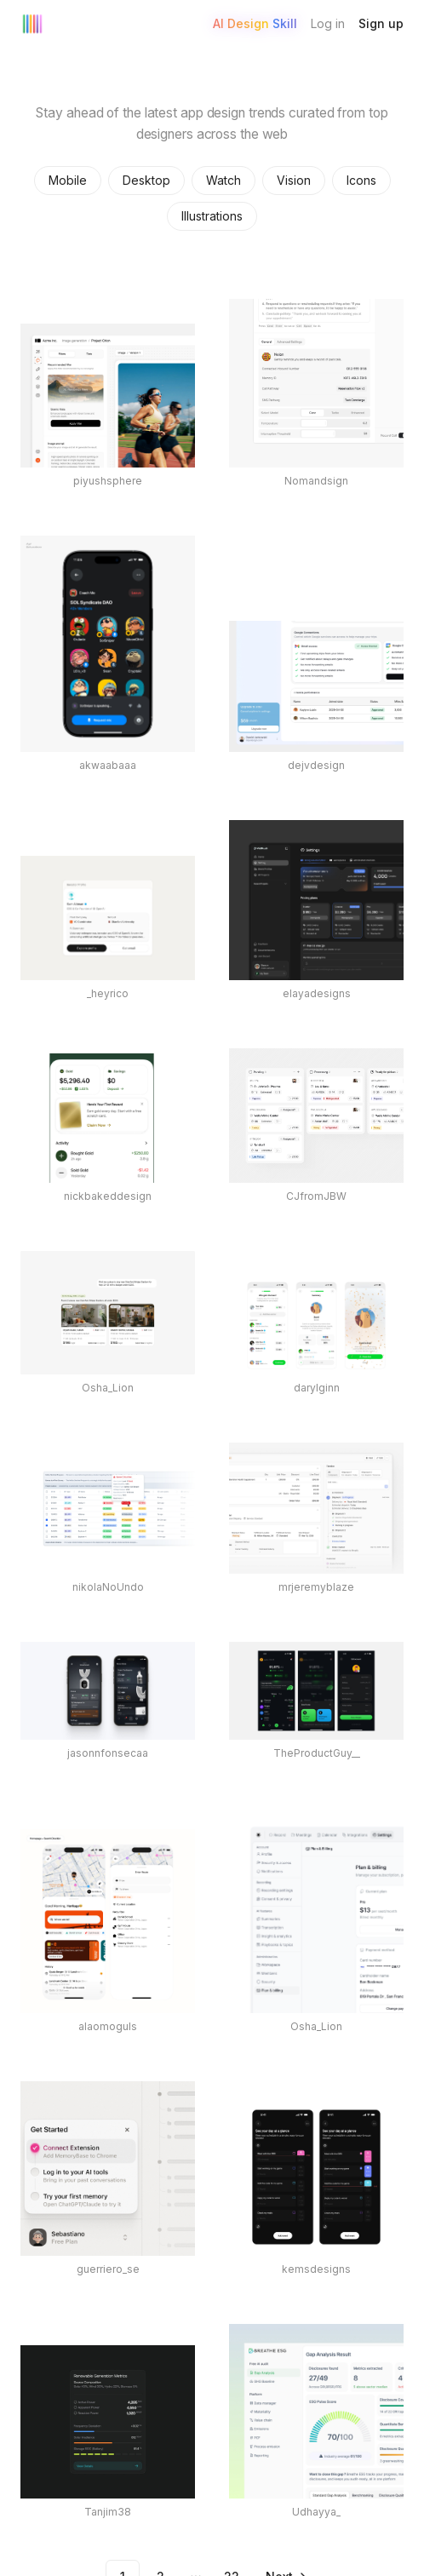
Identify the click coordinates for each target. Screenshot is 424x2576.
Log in (328, 23)
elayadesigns (317, 993)
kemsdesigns (316, 2269)
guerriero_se (108, 2269)
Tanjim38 (107, 2511)
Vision (294, 180)
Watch (223, 180)
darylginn (317, 1387)
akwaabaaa (107, 765)
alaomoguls (107, 2026)
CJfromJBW (316, 1196)
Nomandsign (316, 480)
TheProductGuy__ (316, 1753)
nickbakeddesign (108, 1196)
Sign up (381, 23)
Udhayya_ (316, 2511)
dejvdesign (316, 765)
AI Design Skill (255, 23)
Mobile (68, 180)
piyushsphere (107, 480)
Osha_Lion (108, 1387)
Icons (361, 180)
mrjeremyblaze (316, 1587)
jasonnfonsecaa (107, 1753)
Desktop (146, 180)
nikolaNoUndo (108, 1587)
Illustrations (212, 216)
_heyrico (108, 993)
